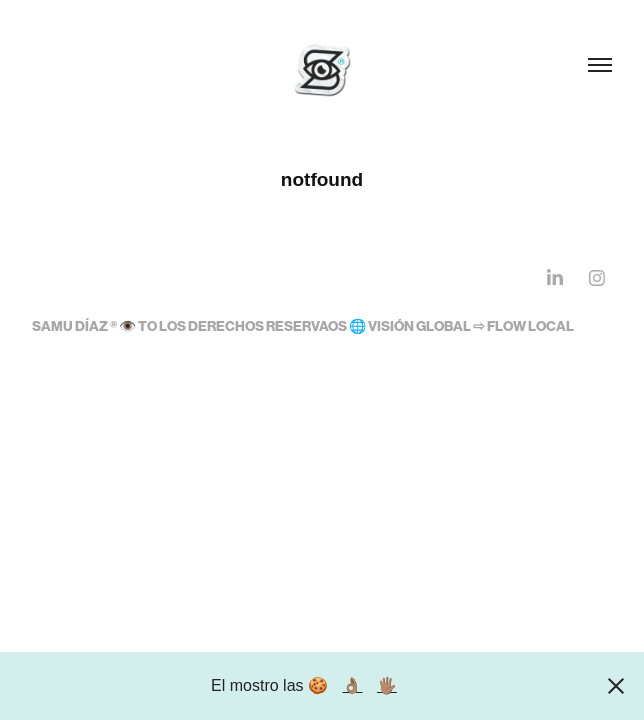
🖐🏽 (387, 685)
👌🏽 (352, 685)
